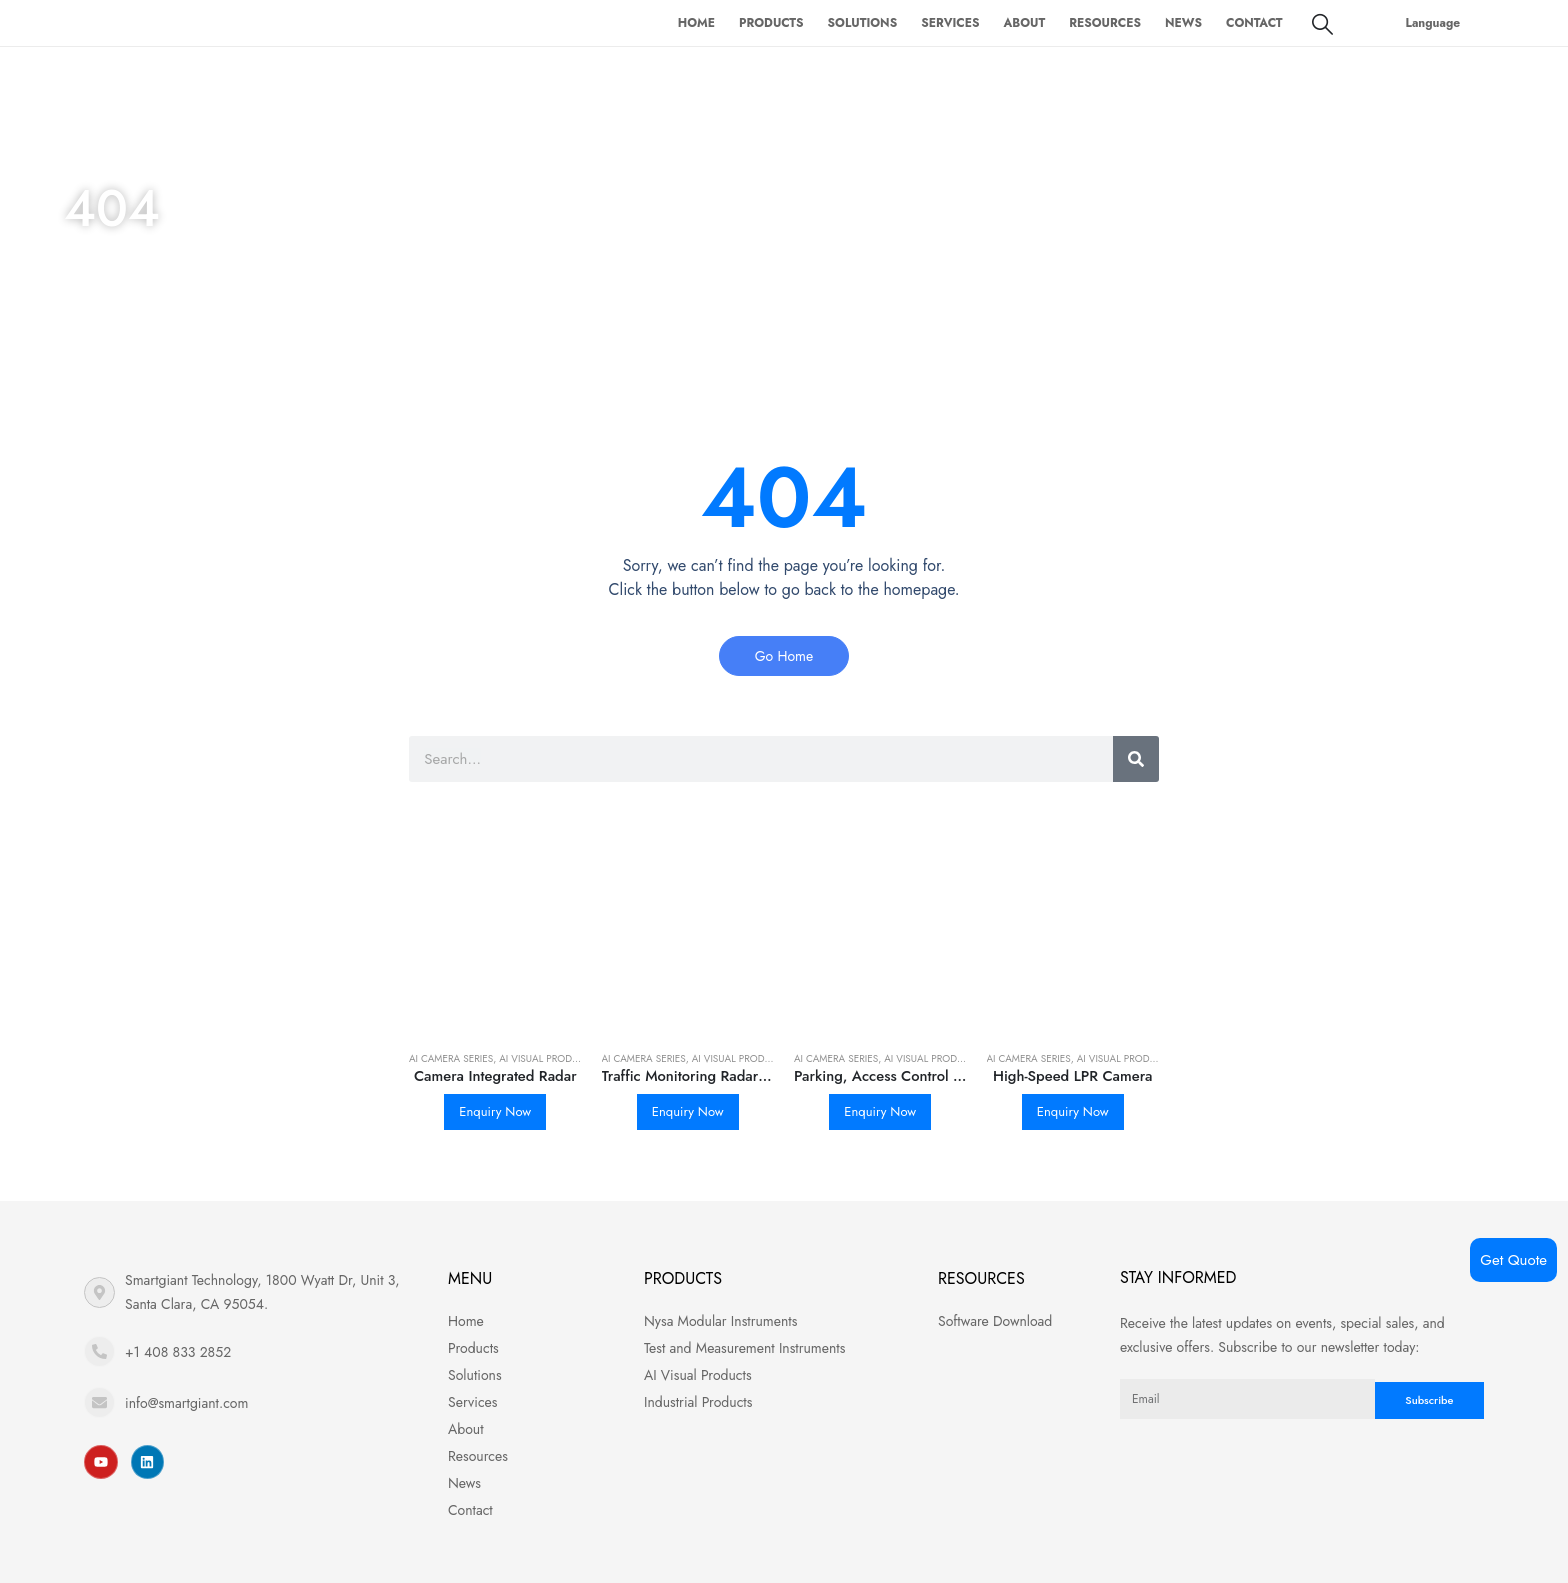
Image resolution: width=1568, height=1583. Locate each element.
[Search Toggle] (1322, 24)
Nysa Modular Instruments (720, 1321)
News (1183, 23)
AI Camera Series (451, 1058)
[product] (495, 948)
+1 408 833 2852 (178, 1352)
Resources (1105, 23)
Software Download (995, 1321)
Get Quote (1513, 1260)
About (1024, 23)
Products (771, 23)
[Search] (1136, 759)
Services (950, 23)
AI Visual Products (547, 1058)
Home (696, 23)
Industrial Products (698, 1402)
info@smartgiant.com (186, 1403)
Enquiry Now (495, 1111)
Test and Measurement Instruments (744, 1348)
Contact (1254, 23)
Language (1433, 23)
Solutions (863, 23)
